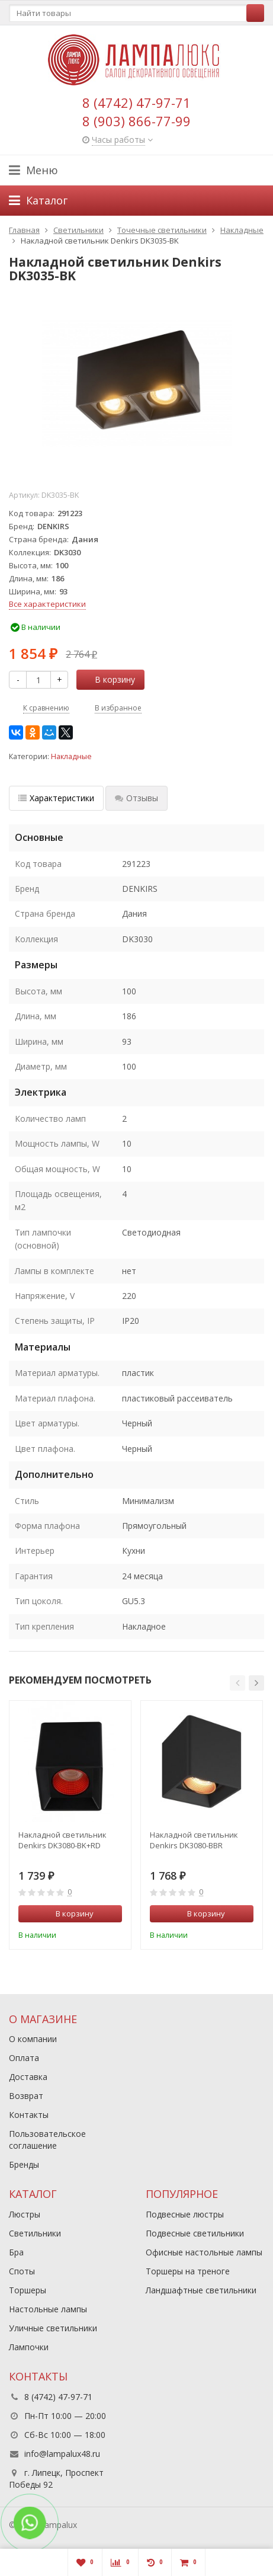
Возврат (26, 2095)
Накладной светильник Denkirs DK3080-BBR (194, 1840)
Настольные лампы (48, 2309)
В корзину (108, 679)
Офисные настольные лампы (204, 2252)
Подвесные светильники (195, 2233)
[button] (237, 1683)
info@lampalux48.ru (62, 2453)
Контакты (29, 2114)
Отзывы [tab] (136, 798)
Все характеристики (47, 604)
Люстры (24, 2214)
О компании (33, 2038)
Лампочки (29, 2347)
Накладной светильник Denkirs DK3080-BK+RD (62, 1840)
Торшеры (27, 2290)
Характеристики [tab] (56, 798)
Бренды (24, 2164)
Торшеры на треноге (188, 2271)
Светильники (35, 2233)
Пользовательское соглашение (47, 2139)
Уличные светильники (53, 2328)
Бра (16, 2252)
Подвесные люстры (185, 2214)
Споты (22, 2271)
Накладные (71, 756)
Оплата (24, 2057)
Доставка (28, 2076)
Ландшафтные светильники (201, 2290)
